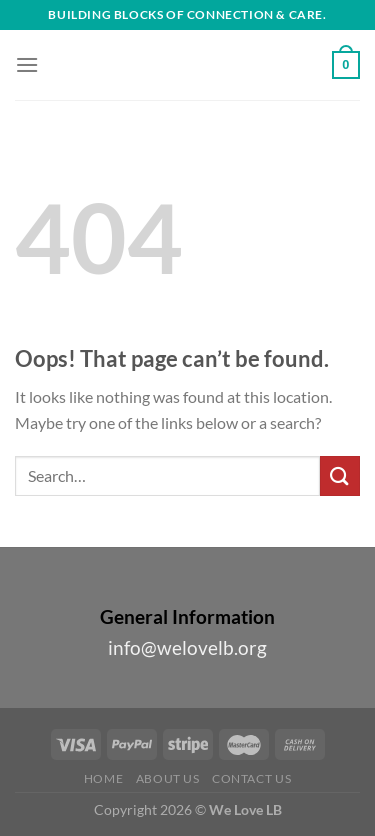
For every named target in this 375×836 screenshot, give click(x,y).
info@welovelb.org (187, 647)
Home (103, 778)
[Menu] (27, 64)
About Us (168, 778)
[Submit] (340, 475)
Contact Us (251, 778)
